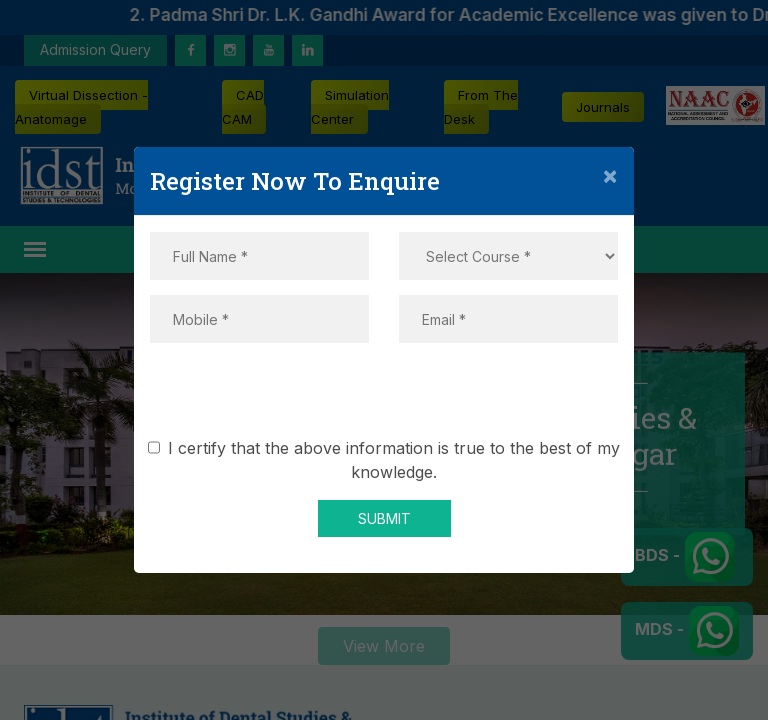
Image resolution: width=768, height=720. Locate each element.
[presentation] (384, 397)
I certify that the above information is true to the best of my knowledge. (387, 460)
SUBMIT (384, 518)
